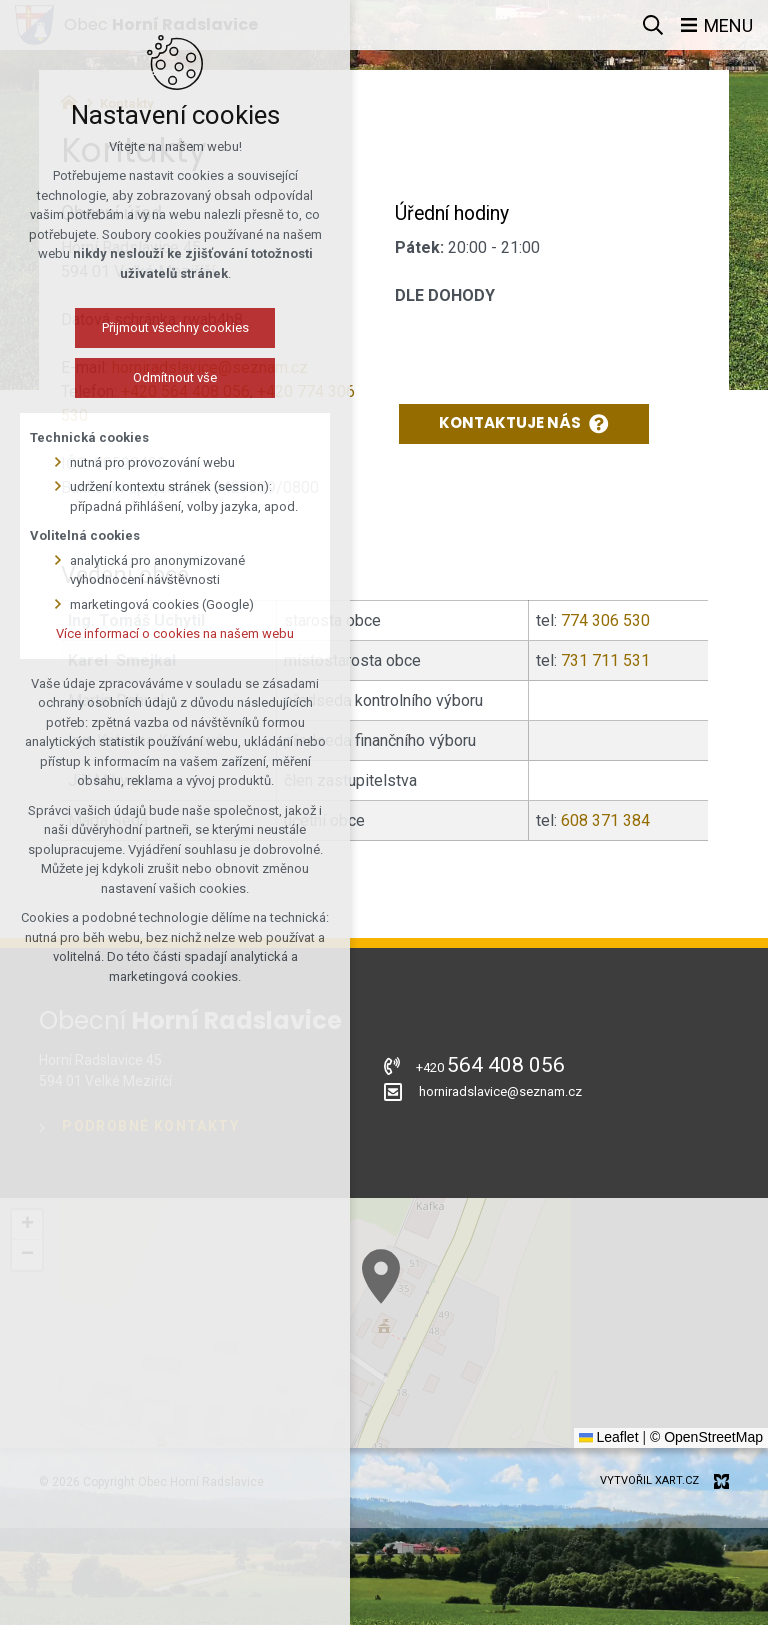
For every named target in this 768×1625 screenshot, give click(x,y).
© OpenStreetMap (706, 1437)
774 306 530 (605, 620)
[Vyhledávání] (653, 25)
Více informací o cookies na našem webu (175, 633)
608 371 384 (603, 820)
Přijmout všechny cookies (175, 327)
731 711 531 (605, 660)
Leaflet (609, 1437)
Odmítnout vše (175, 377)
